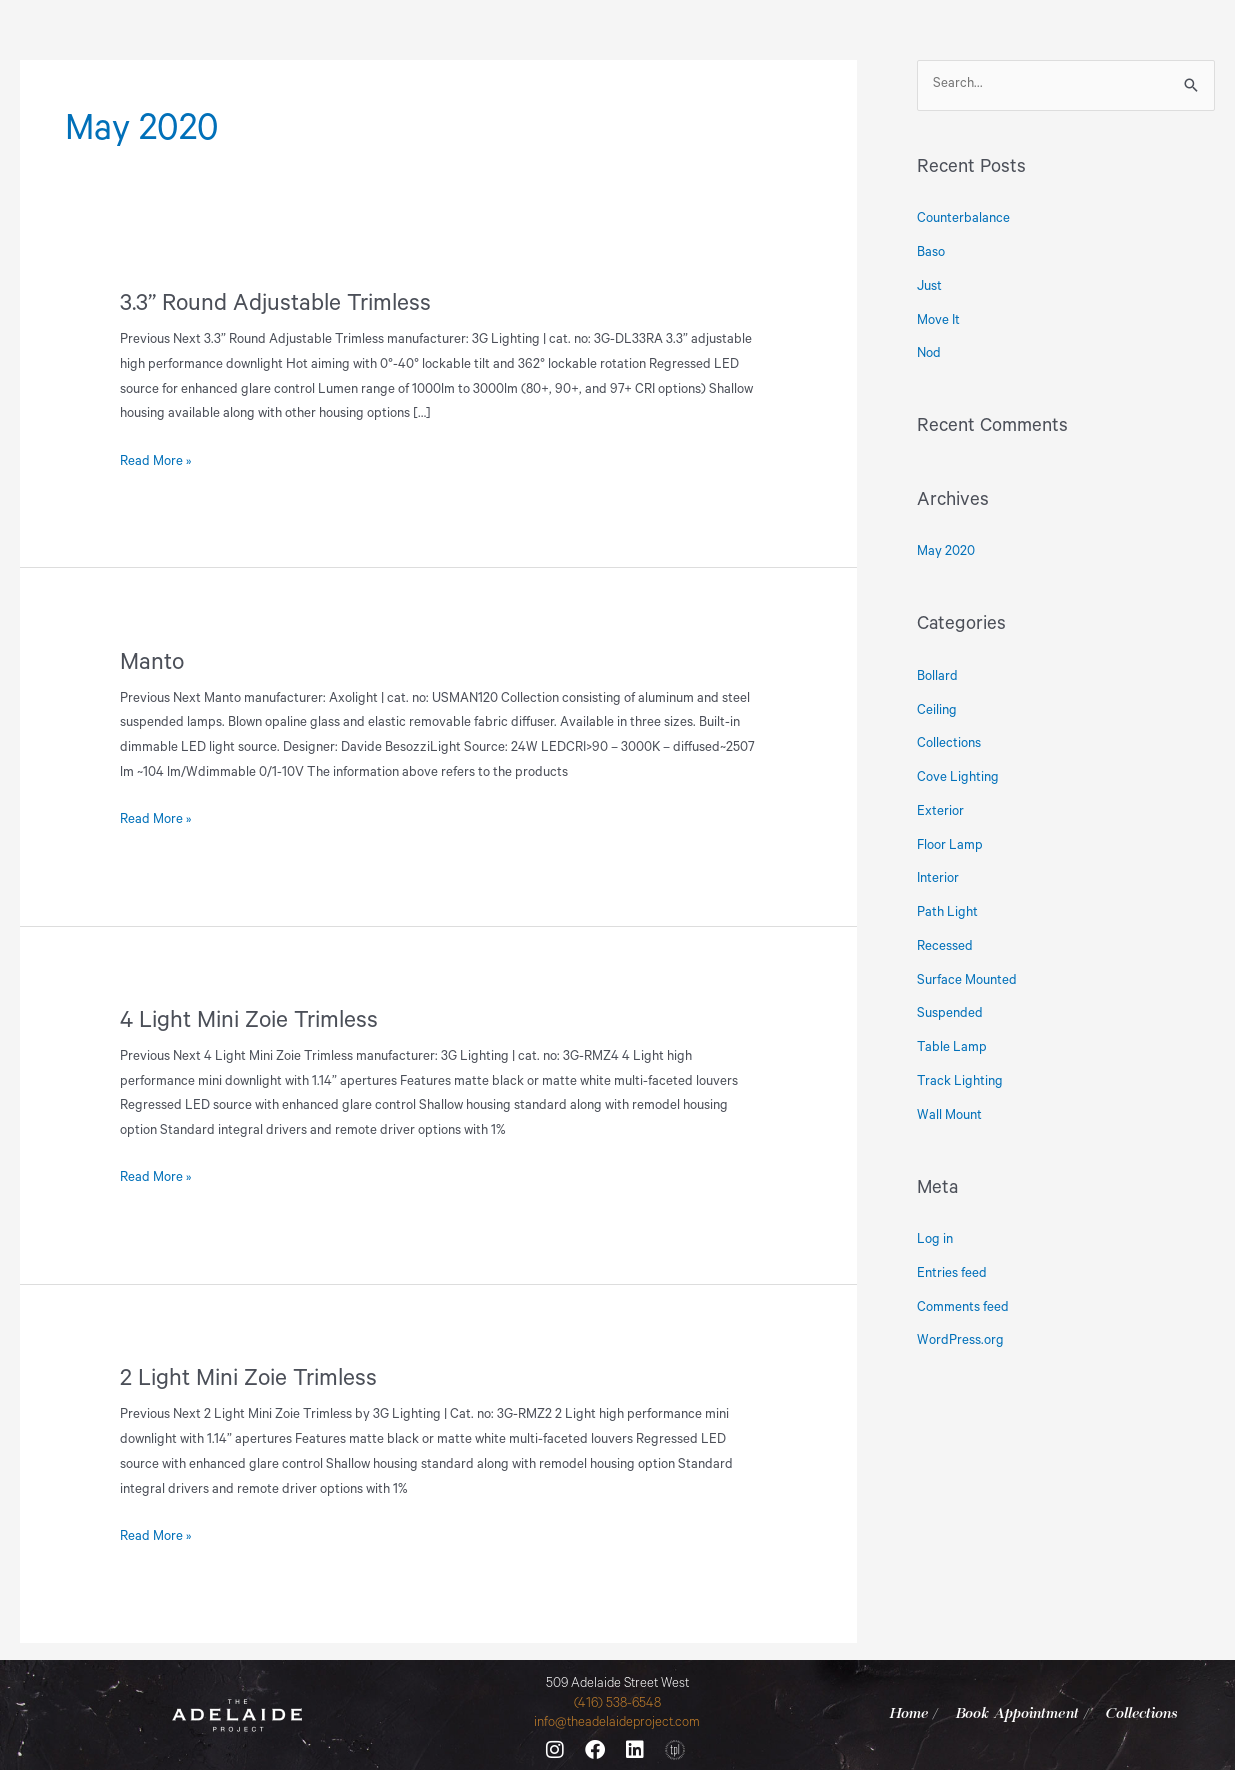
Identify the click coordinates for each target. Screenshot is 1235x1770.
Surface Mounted (967, 981)
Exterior (940, 812)
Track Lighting (960, 1082)
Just (929, 287)
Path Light (947, 913)
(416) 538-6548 (617, 1704)
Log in (935, 1240)
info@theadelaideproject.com (617, 1723)
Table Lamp (952, 1048)
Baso (931, 253)
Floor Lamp (950, 846)
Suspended (950, 1014)
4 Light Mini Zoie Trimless (249, 1023)
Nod (929, 354)
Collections (949, 744)
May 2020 (946, 552)
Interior (938, 879)
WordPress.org (960, 1341)
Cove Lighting (958, 778)
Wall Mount (949, 1116)
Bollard (937, 677)
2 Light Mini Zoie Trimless (248, 1381)
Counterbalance (963, 219)
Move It (938, 321)
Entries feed (952, 1274)
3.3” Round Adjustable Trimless (275, 306)
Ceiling (937, 711)
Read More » (155, 460)
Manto (152, 665)
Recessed (945, 947)
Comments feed (963, 1308)
